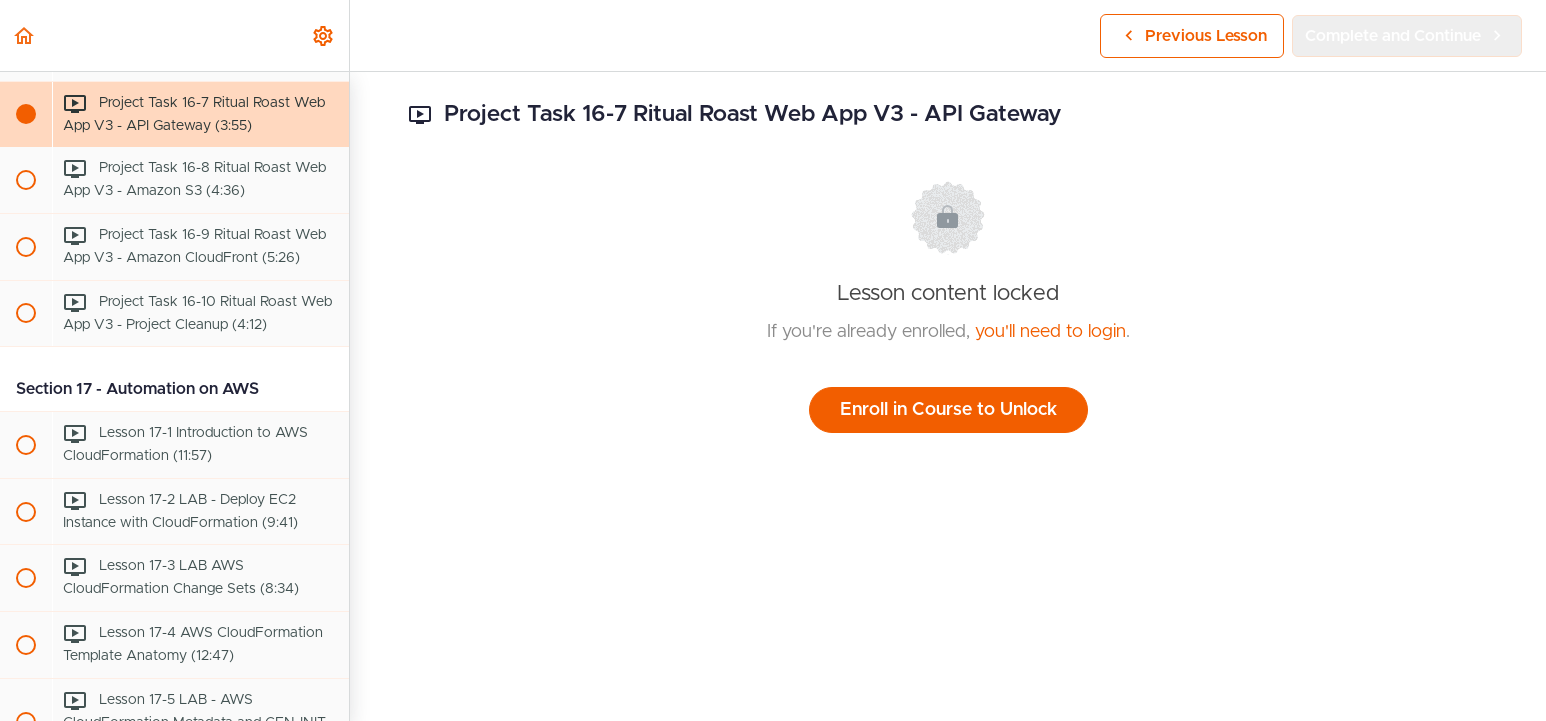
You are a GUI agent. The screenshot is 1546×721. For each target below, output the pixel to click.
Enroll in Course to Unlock (948, 410)
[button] (25, 35)
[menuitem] (324, 35)
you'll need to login (1050, 332)
